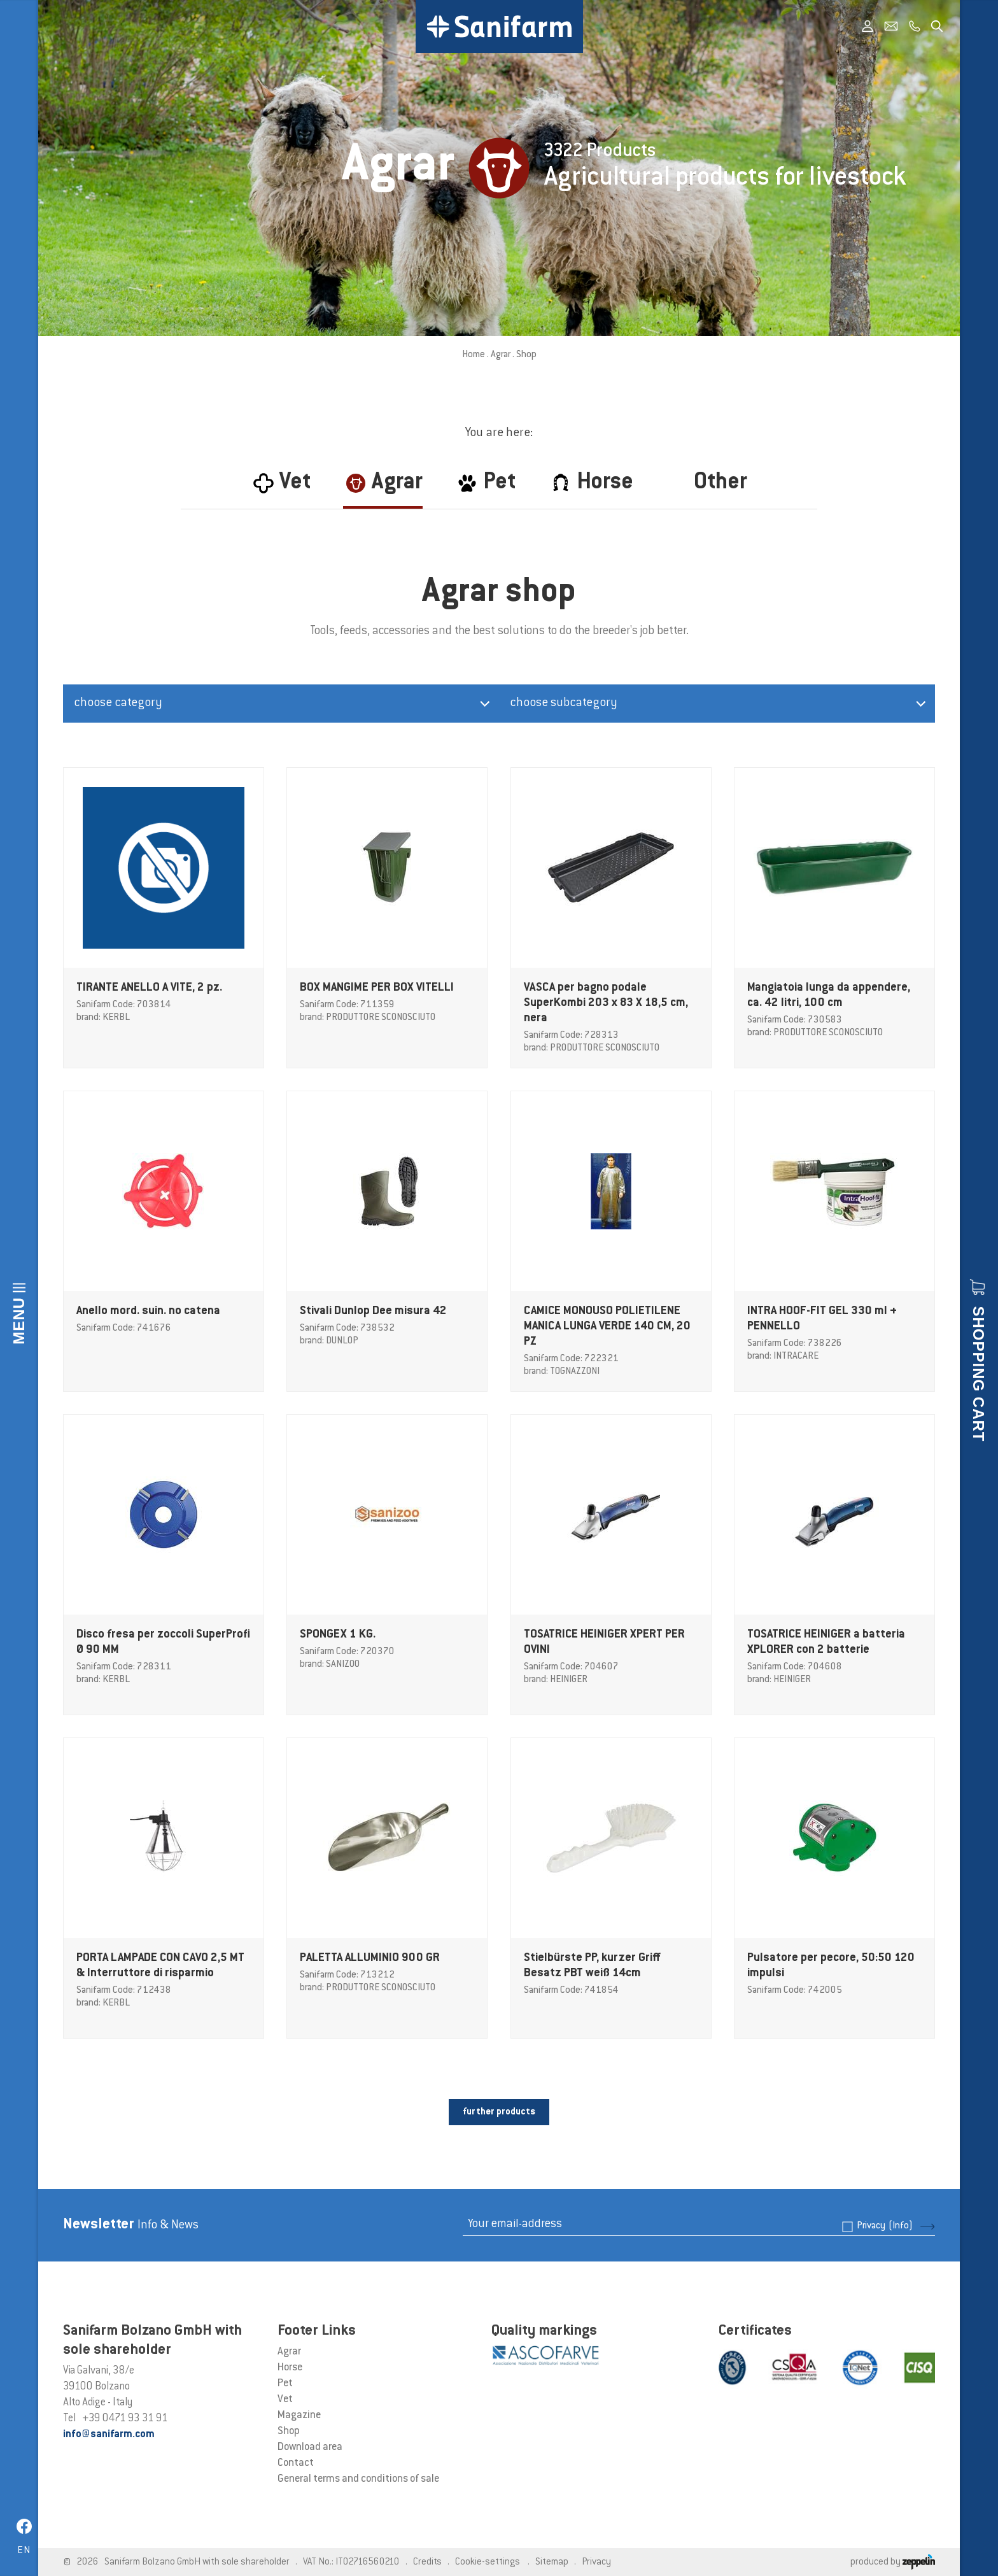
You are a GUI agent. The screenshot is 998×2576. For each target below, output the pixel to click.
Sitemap (551, 2562)
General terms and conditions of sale (358, 2479)
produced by (892, 2562)
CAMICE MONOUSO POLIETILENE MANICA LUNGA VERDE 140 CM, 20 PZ (607, 1327)
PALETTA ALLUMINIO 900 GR (370, 1958)
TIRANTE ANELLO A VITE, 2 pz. (149, 988)
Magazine (299, 2415)
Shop (289, 2431)
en (24, 2551)
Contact (296, 2463)
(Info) (901, 2226)
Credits (427, 2562)
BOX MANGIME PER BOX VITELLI (377, 988)
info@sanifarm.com (109, 2435)
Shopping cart (978, 1374)
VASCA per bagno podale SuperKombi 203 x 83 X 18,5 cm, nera (606, 1003)
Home (473, 355)
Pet (285, 2384)
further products (499, 2112)
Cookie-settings (487, 2562)
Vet (285, 2400)
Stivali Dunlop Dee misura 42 (373, 1311)
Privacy (885, 2226)
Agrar (500, 355)
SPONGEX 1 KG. (338, 1635)
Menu (18, 1321)
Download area (310, 2447)
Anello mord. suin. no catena (148, 1311)
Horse (290, 2368)
